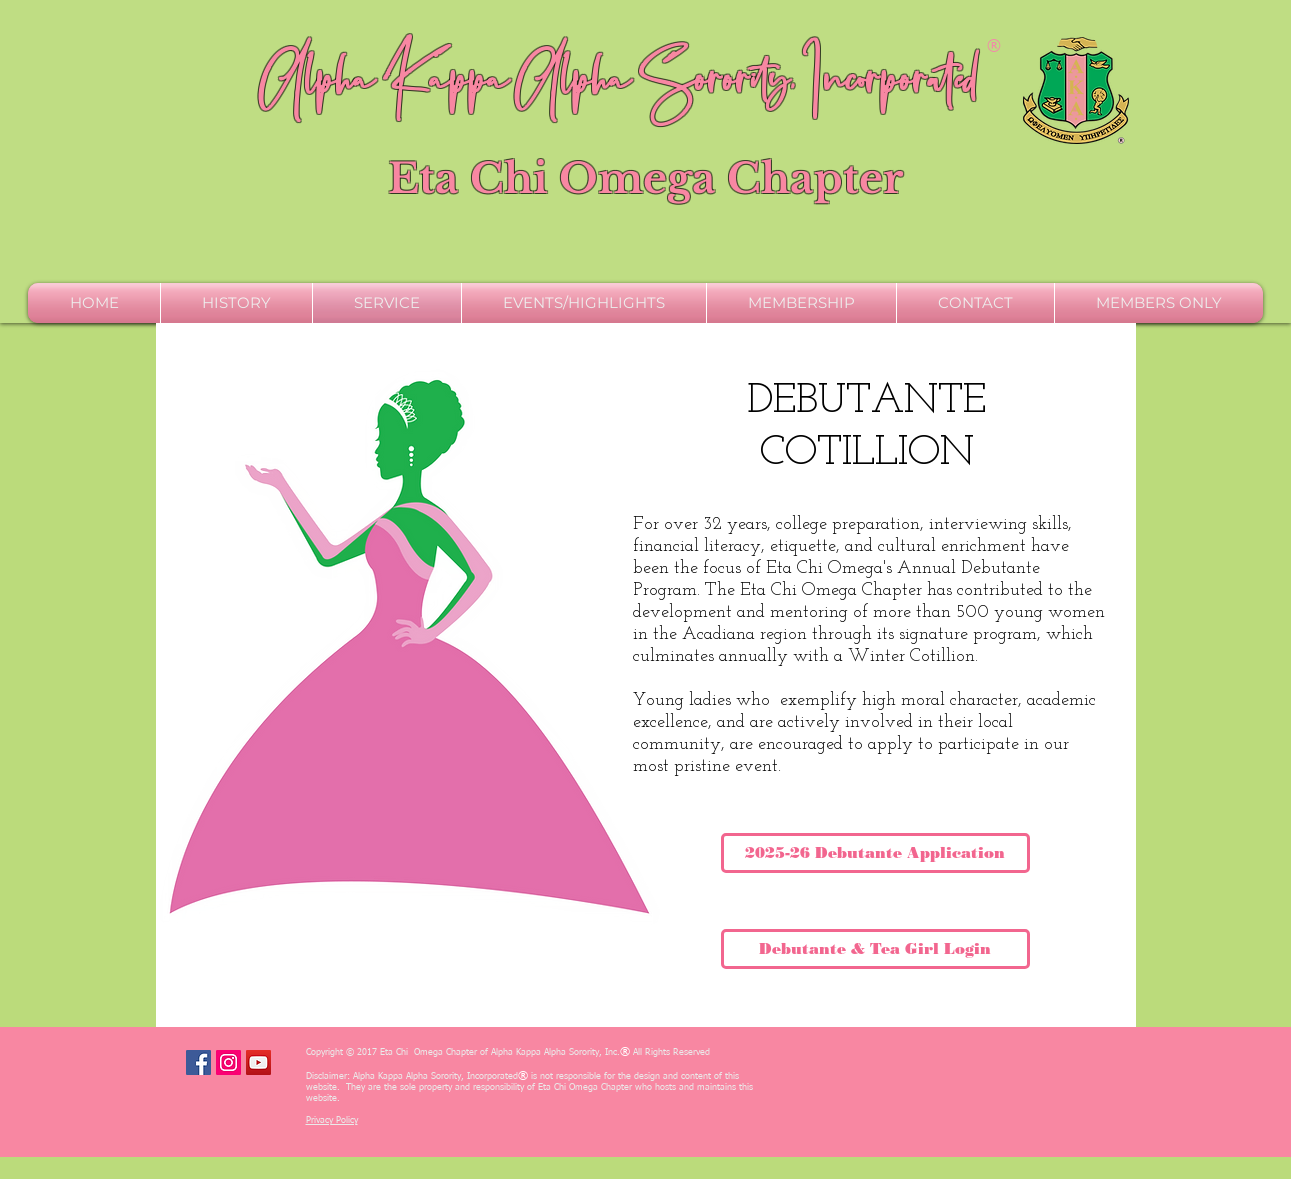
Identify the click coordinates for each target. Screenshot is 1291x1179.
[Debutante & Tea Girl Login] (875, 949)
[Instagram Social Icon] (228, 1062)
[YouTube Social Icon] (258, 1062)
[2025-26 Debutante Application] (875, 853)
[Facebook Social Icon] (198, 1062)
